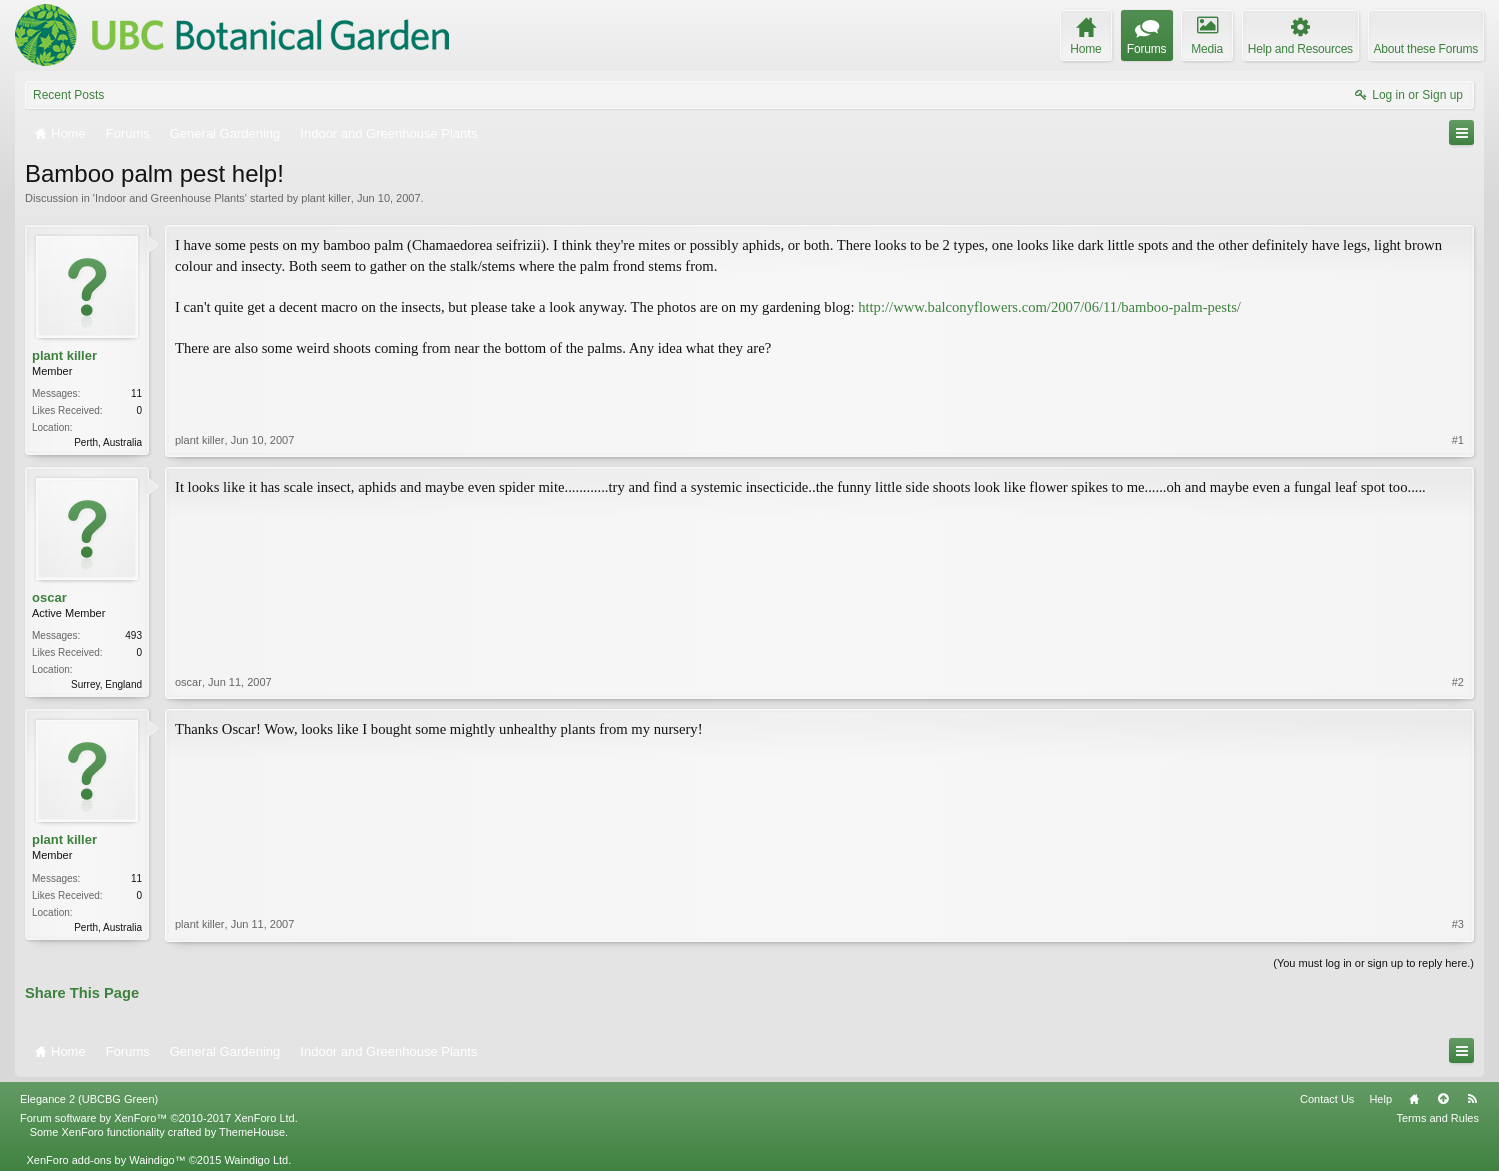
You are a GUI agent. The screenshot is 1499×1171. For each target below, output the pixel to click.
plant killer (326, 198)
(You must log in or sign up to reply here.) (1373, 963)
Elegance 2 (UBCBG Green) (89, 1099)
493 (133, 635)
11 (136, 393)
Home (1414, 1099)
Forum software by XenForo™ (159, 1118)
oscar (49, 597)
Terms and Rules (1437, 1118)
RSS (1472, 1099)
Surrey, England (106, 684)
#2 (1458, 682)
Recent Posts (68, 95)
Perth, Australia (108, 442)
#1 (1458, 440)
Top (1443, 1099)
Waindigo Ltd (256, 1160)
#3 (1458, 924)
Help (1380, 1099)
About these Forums (1426, 49)
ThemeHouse (252, 1132)
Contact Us (1327, 1099)
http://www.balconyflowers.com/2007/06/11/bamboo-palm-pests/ (1049, 307)
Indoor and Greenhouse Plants (170, 198)
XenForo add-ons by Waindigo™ (105, 1160)
